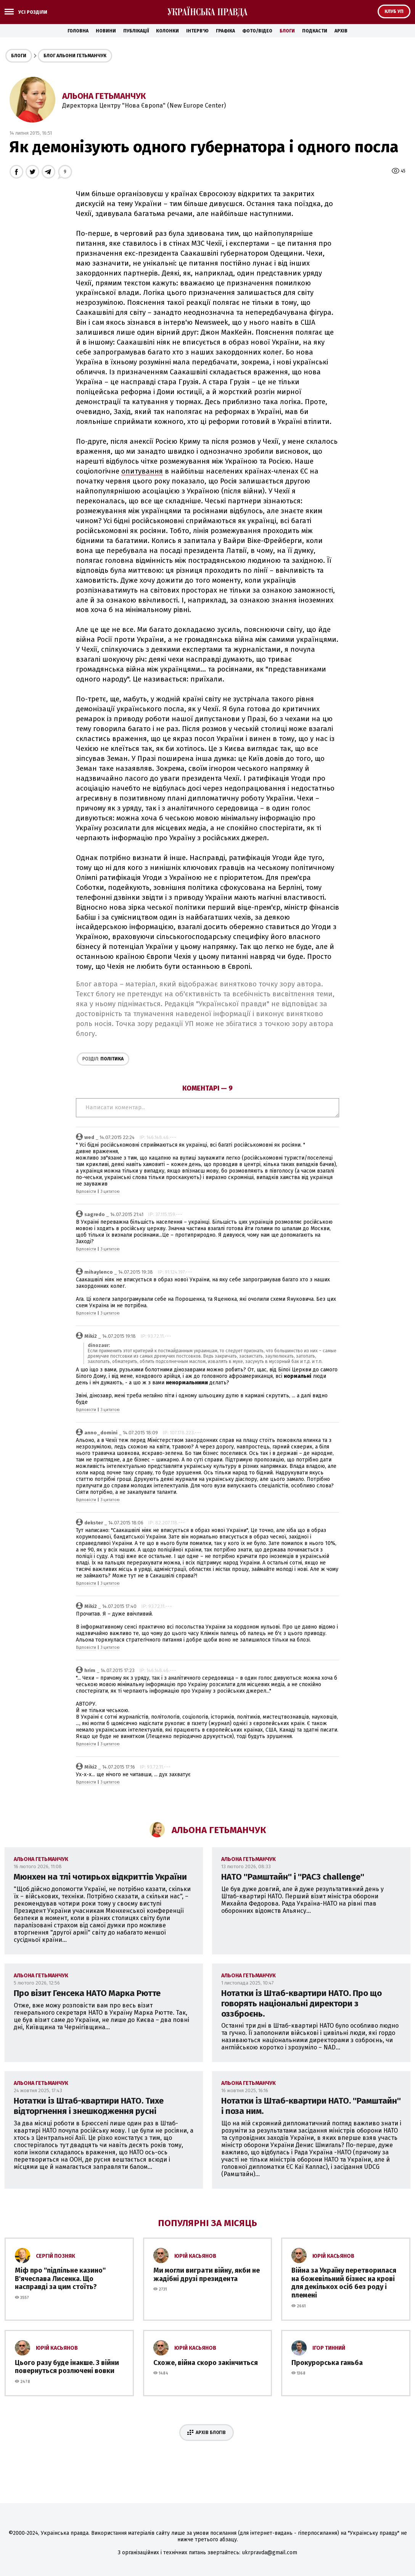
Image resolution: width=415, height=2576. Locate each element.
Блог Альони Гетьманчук (74, 55)
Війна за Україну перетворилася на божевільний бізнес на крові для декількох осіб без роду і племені (343, 2282)
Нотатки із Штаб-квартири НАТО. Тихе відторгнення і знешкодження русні (89, 2106)
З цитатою (110, 1191)
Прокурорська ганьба (327, 2363)
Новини (106, 31)
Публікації (136, 31)
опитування (142, 471)
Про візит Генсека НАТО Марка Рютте (87, 1993)
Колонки (167, 31)
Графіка (225, 31)
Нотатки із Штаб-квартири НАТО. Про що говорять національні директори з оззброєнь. (301, 2003)
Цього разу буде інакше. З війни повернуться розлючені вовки (67, 2367)
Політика (103, 1059)
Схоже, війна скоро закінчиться (205, 2363)
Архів (341, 31)
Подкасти (314, 31)
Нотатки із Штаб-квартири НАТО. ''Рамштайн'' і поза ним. (311, 2106)
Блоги (287, 31)
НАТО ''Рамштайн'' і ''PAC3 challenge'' (292, 1877)
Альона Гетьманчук (104, 96)
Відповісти (86, 1191)
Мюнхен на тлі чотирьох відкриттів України (100, 1877)
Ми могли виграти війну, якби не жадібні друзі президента (206, 2274)
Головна (78, 31)
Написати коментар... (207, 1107)
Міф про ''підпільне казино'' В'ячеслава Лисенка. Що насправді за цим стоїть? (60, 2278)
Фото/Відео (257, 31)
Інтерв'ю (197, 31)
